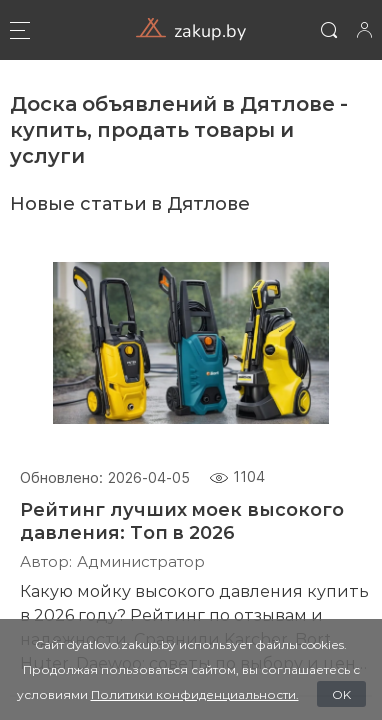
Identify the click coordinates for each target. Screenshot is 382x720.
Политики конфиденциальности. (195, 694)
